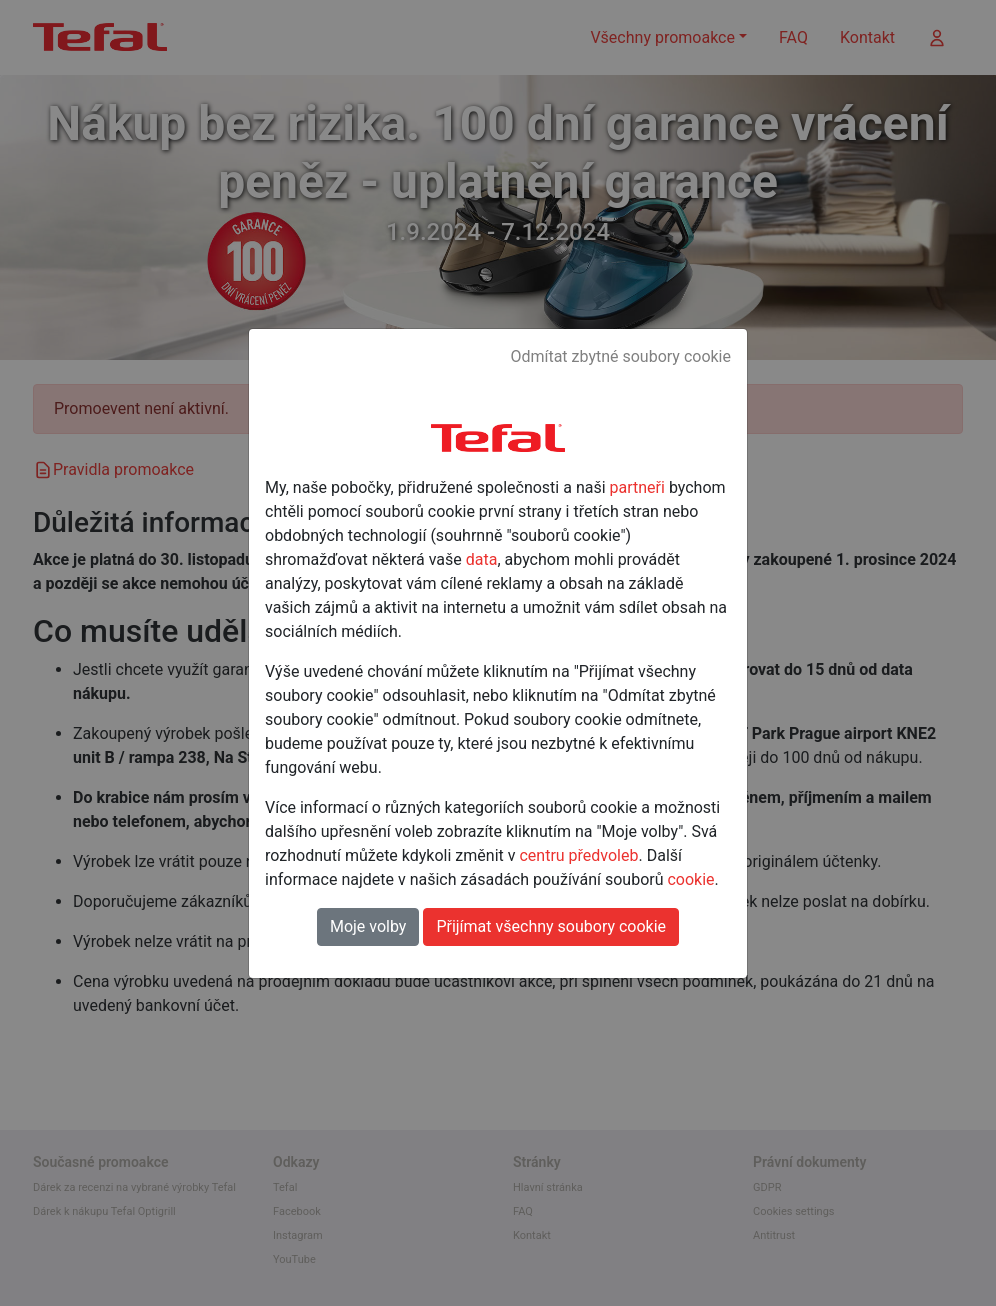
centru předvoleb (578, 855)
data (482, 559)
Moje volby (368, 926)
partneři (637, 487)
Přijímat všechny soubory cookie (551, 926)
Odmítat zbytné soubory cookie (620, 356)
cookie (690, 879)
